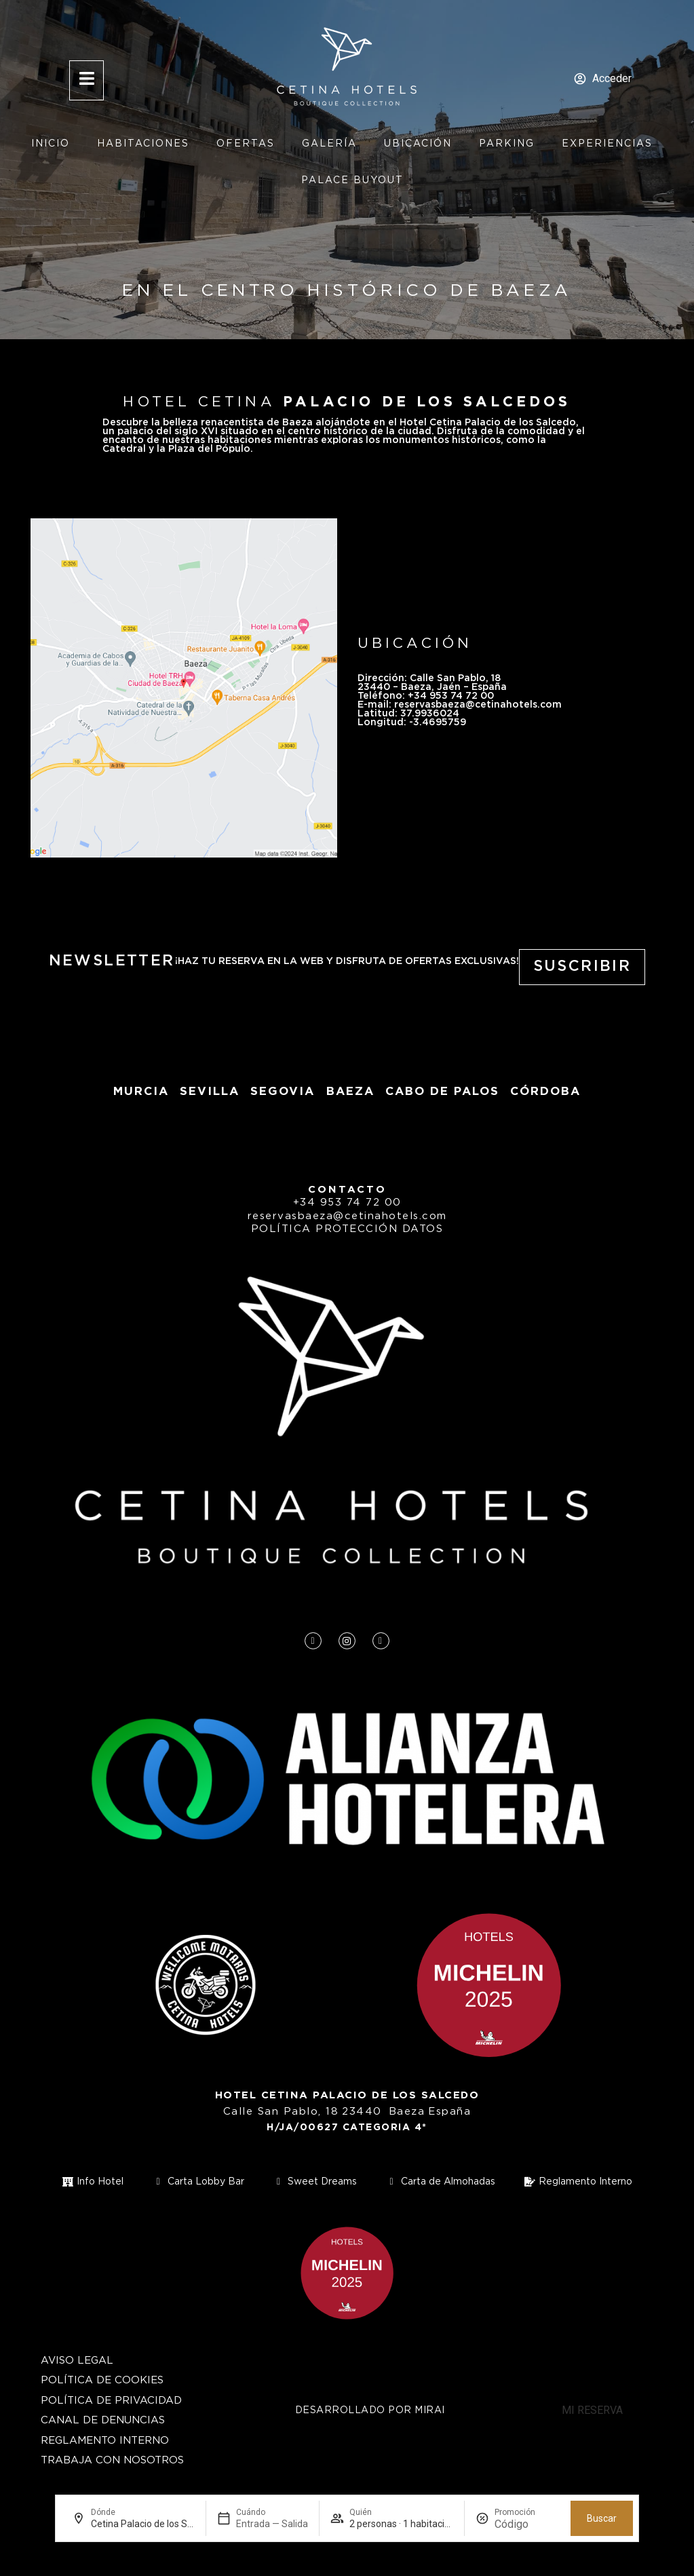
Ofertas (245, 144)
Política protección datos (347, 1229)
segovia (282, 1092)
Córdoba (545, 1092)
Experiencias (607, 144)
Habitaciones (143, 144)
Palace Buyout (352, 180)
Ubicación (418, 144)
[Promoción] (527, 2524)
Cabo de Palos (442, 1092)
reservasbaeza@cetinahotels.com (347, 1216)
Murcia (141, 1092)
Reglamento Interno (105, 2440)
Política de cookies (102, 2380)
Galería (329, 144)
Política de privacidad (111, 2400)
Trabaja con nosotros (112, 2460)
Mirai (430, 2410)
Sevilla (209, 1092)
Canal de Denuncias (103, 2420)
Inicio (50, 144)
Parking (507, 144)
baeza (350, 1092)
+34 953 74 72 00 (347, 1202)
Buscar (602, 2518)
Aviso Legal (77, 2360)
